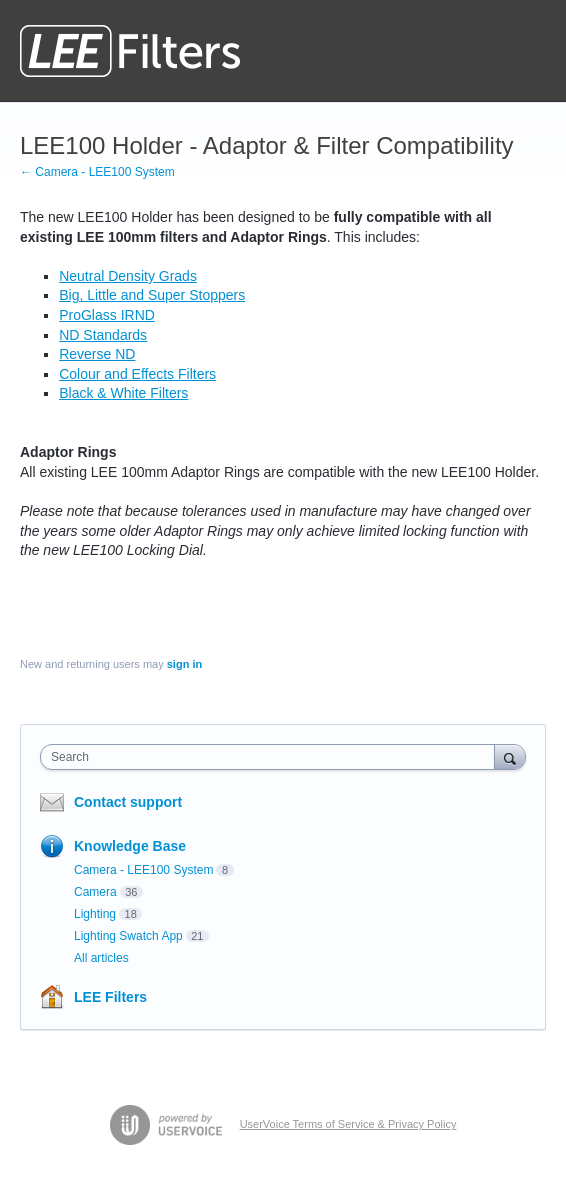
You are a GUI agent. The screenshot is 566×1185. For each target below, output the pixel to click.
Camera (95, 892)
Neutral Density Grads (128, 276)
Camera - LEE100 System (143, 870)
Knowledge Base (130, 846)
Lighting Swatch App (128, 936)
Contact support (128, 802)
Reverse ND (97, 354)
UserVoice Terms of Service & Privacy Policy (348, 1124)
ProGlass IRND (107, 315)
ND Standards (103, 335)
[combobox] (272, 757)
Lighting (95, 914)
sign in (184, 664)
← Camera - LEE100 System (97, 172)
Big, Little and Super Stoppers (152, 295)
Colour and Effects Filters (137, 374)
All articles (101, 958)
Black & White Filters (123, 393)
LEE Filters (110, 997)
